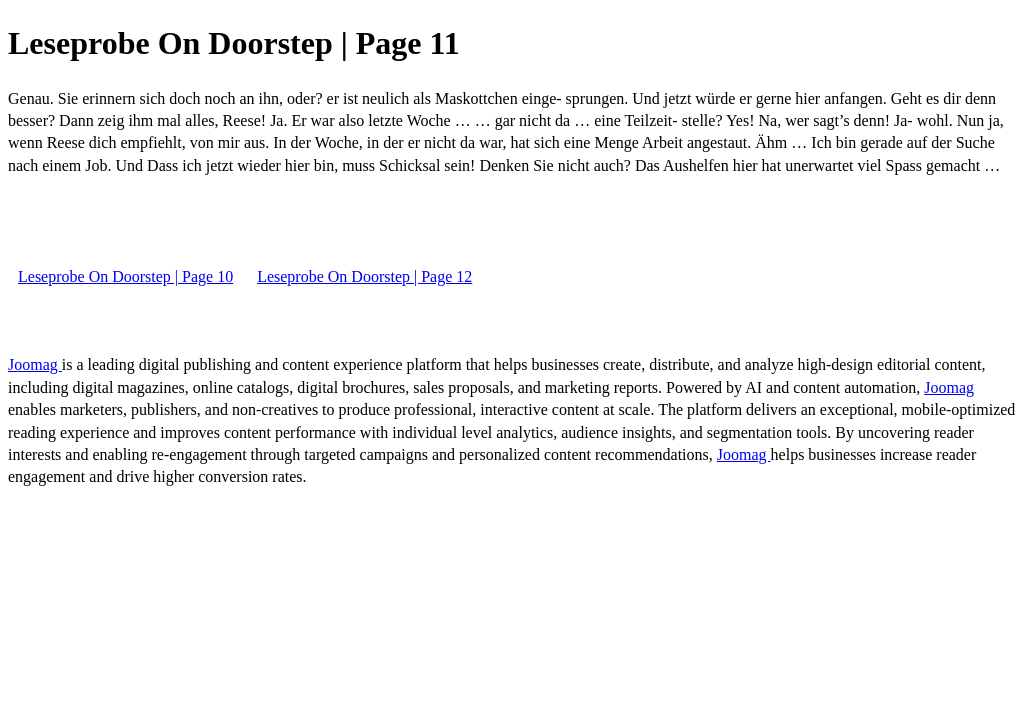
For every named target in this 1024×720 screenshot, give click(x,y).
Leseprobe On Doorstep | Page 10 (125, 276)
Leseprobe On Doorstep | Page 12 (364, 276)
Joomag (35, 364)
